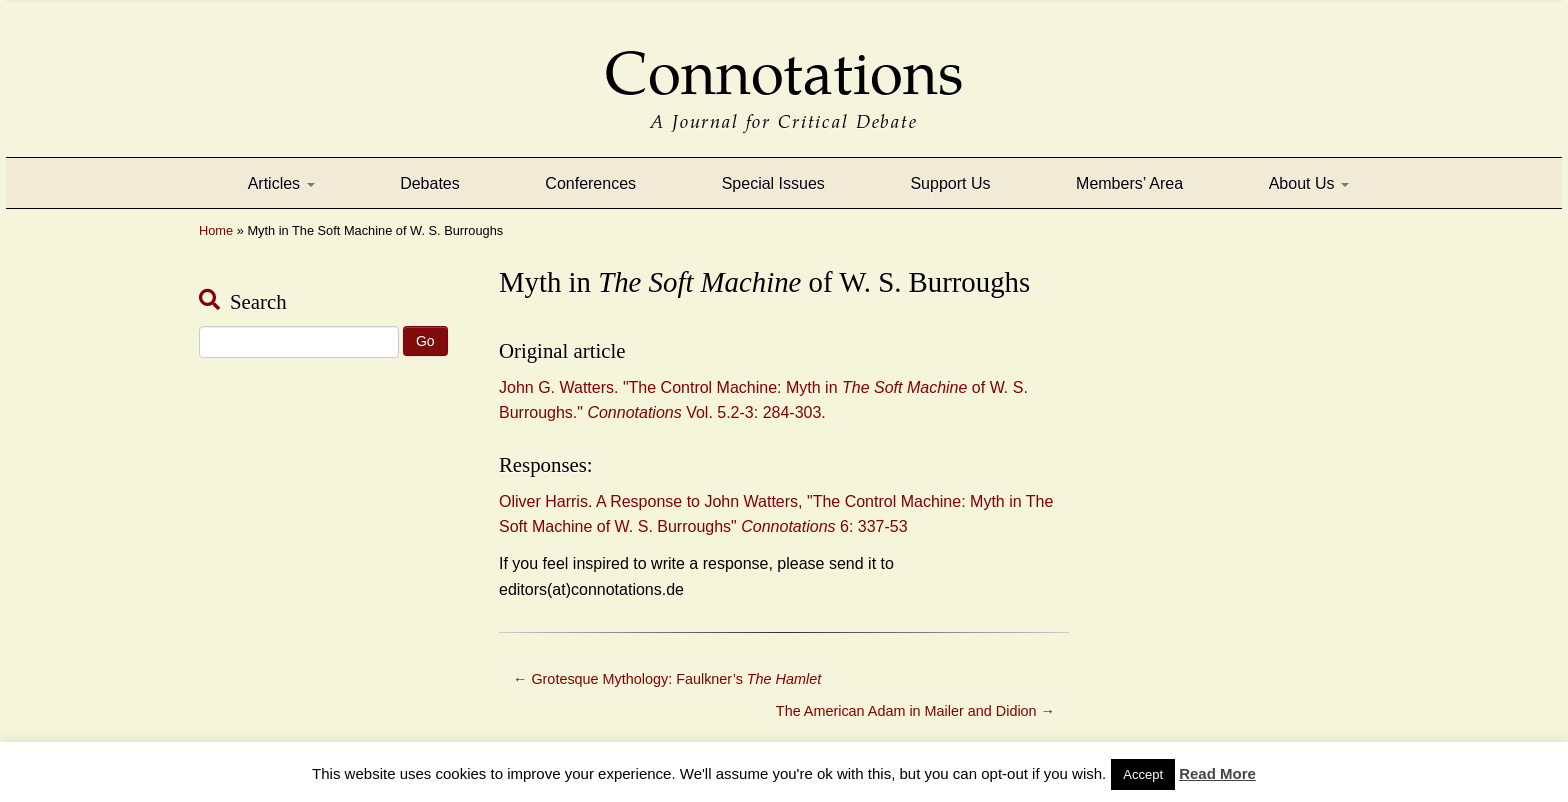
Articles (281, 183)
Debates (430, 183)
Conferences (590, 183)
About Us (1309, 183)
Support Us (950, 183)
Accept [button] (1143, 774)
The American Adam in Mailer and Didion (915, 711)
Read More (1217, 773)
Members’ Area (1129, 183)
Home (216, 230)
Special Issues (773, 183)
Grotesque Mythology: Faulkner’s (667, 679)
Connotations (784, 59)
